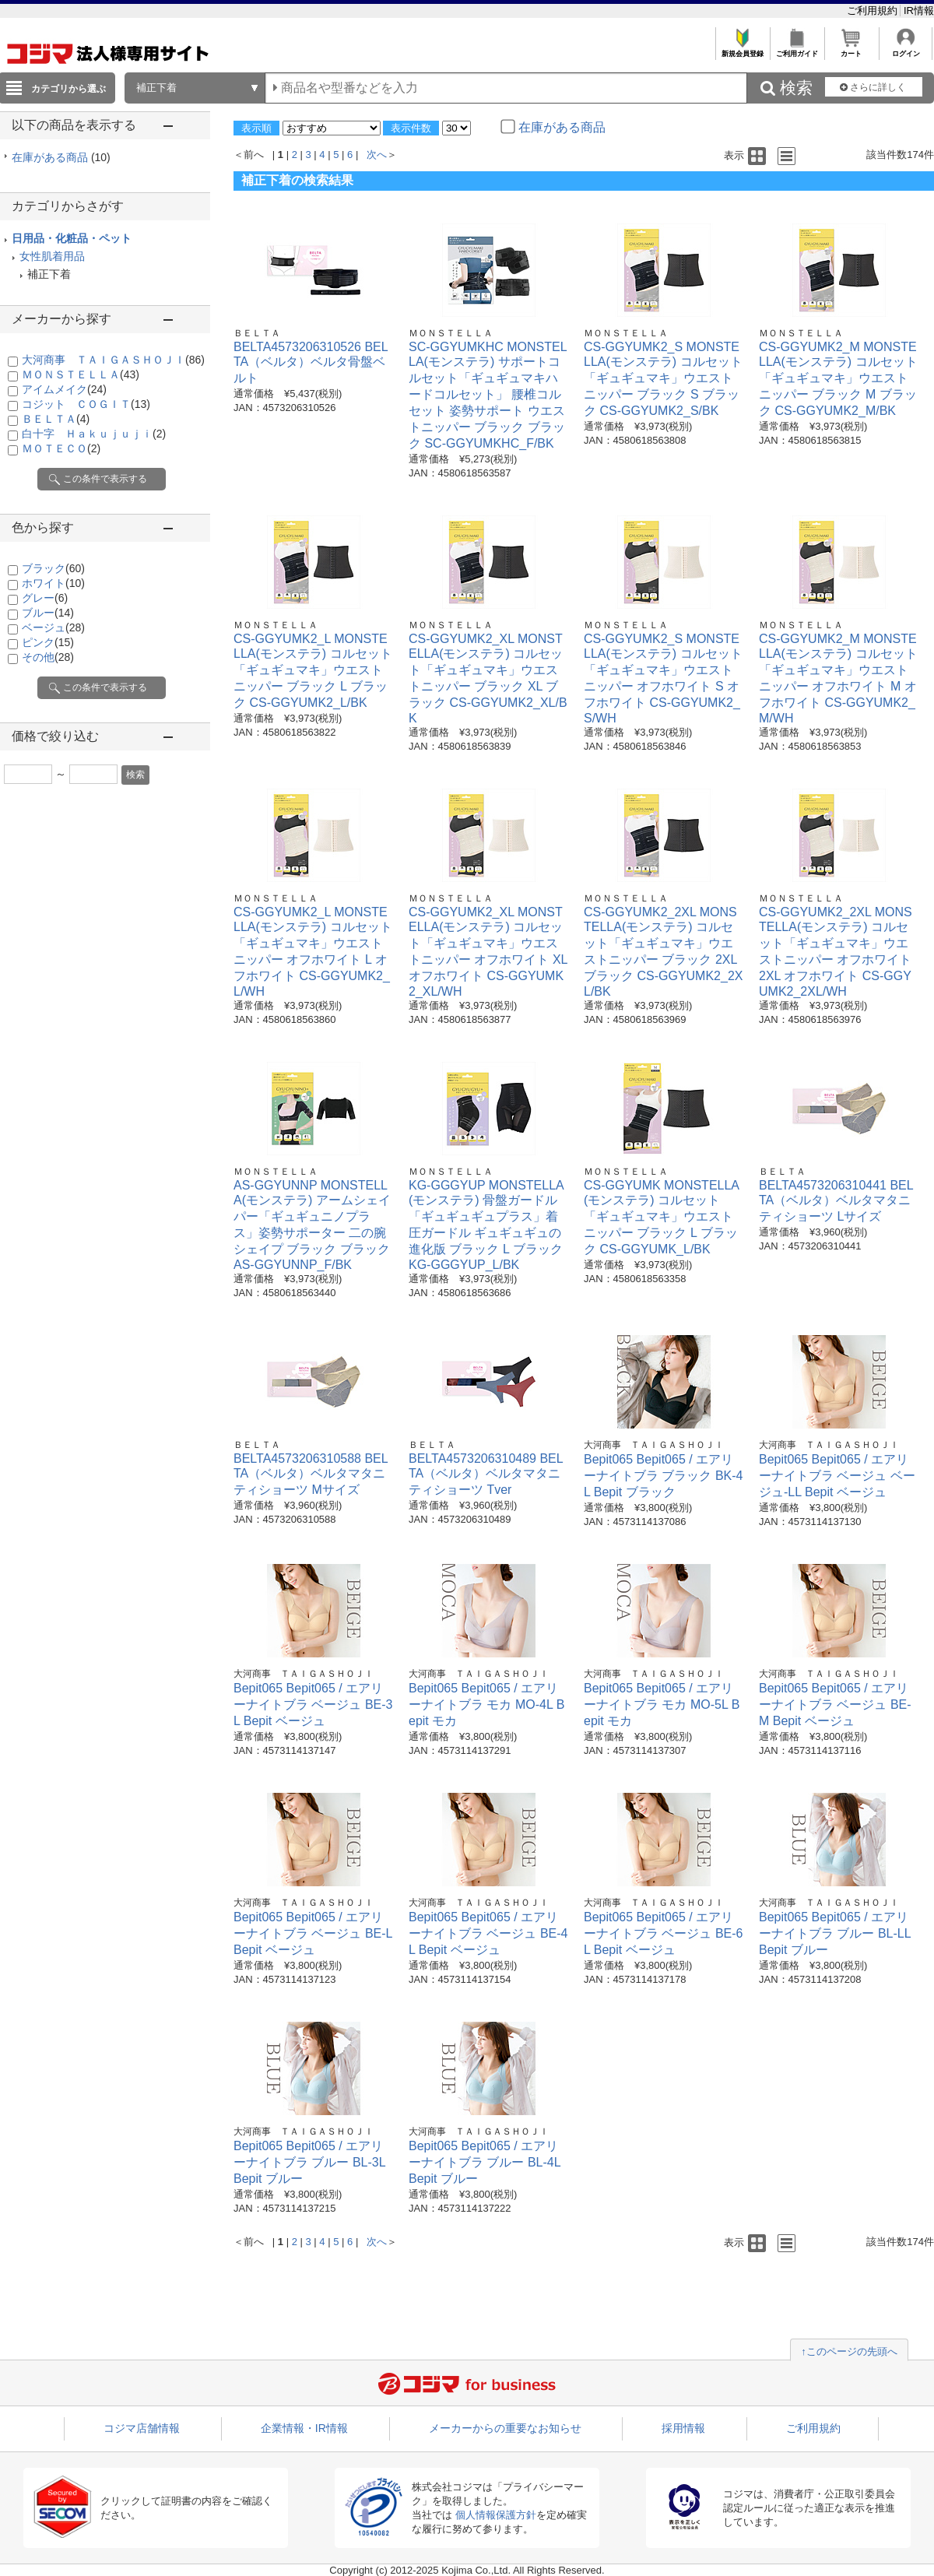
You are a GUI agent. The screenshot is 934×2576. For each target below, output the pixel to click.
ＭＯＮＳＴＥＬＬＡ (80, 374)
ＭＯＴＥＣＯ (61, 448)
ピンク (48, 642)
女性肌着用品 (52, 256)
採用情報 (683, 2428)
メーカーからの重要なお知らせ (505, 2428)
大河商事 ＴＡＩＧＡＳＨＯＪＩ (113, 359)
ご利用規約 (874, 10)
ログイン (905, 49)
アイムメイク (64, 389)
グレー (45, 598)
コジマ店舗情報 (142, 2428)
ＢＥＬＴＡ (56, 419)
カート (851, 49)
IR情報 (919, 10)
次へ (377, 154)
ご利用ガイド (796, 49)
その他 (48, 657)
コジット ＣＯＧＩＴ (86, 404)
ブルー (48, 612)
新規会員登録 (742, 49)
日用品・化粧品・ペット (72, 238)
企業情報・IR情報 (304, 2428)
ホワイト (53, 583)
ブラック (53, 568)
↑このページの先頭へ (849, 2351)
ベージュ (53, 627)
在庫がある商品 (61, 157)
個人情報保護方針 (495, 2515)
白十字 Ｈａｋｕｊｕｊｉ (94, 433)
